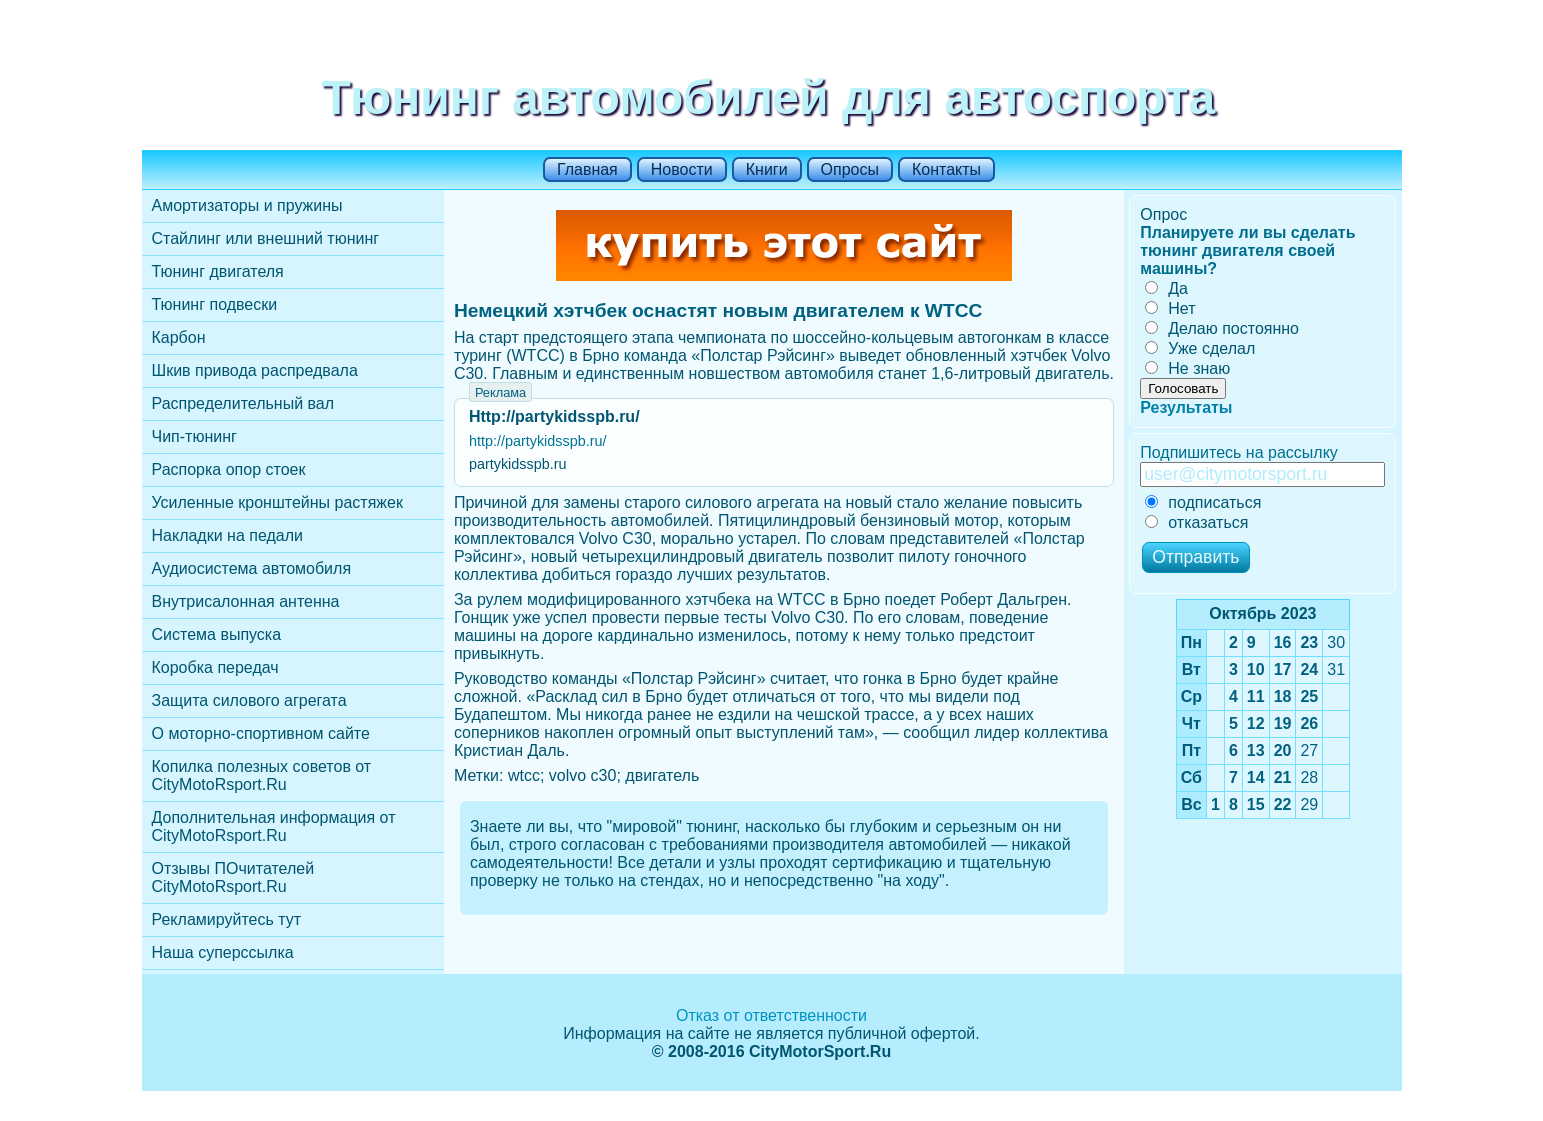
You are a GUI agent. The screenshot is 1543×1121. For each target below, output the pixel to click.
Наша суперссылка (223, 952)
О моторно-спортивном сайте (261, 733)
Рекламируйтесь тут (227, 919)
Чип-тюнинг (194, 436)
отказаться (1196, 522)
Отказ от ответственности (771, 1015)
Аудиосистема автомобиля (252, 568)
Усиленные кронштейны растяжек (277, 502)
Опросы (850, 169)
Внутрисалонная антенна (246, 601)
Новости (682, 169)
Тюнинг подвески (215, 304)
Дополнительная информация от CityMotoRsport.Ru (274, 826)
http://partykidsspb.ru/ (538, 441)
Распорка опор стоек (229, 469)
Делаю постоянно (1222, 328)
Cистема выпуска (217, 634)
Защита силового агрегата (249, 700)
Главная (587, 169)
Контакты (946, 169)
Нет (1170, 308)
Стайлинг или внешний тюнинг (266, 238)
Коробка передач (215, 667)
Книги (767, 169)
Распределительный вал (243, 403)
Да (1166, 288)
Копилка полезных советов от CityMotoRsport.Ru (262, 775)
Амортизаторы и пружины (247, 205)
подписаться (1203, 502)
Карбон (179, 337)
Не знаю (1187, 368)
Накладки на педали (227, 535)
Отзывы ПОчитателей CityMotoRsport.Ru (233, 877)
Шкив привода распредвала (255, 370)
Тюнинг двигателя (218, 271)
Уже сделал (1200, 348)
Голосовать (1183, 388)
